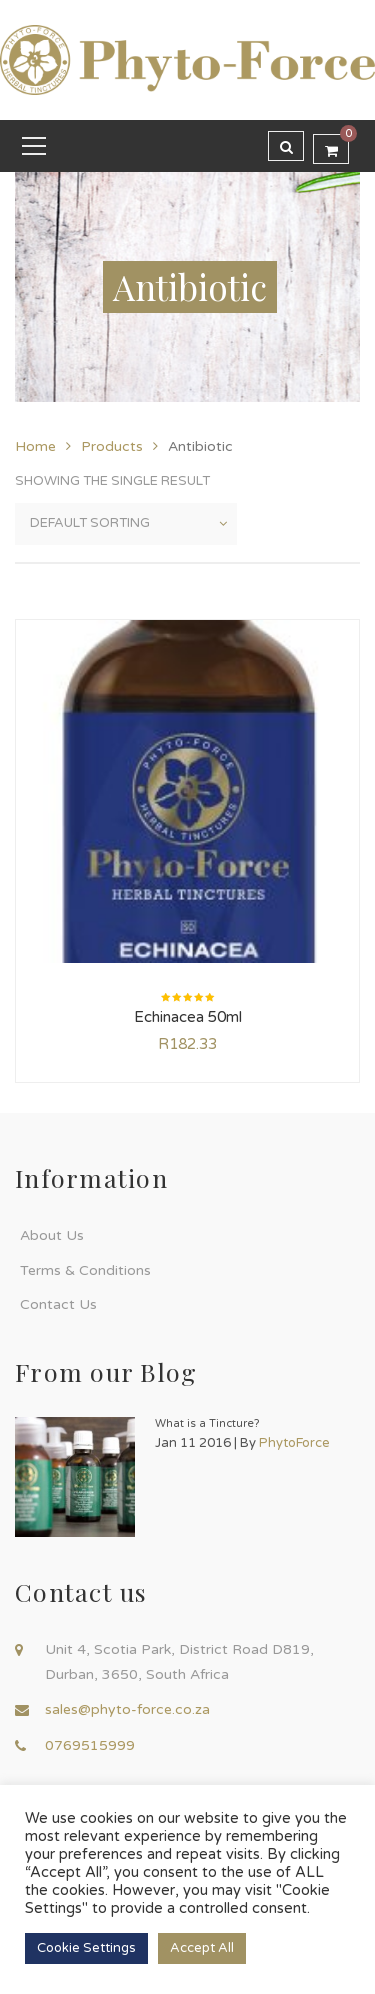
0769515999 (90, 1745)
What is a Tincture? (207, 1423)
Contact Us (58, 1304)
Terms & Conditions (85, 1270)
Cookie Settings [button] (86, 1948)
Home (35, 446)
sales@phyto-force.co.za (127, 1709)
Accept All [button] (202, 1948)
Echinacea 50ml (188, 1017)
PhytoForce (294, 1443)
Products (112, 446)
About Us (52, 1235)
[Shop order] (126, 524)
